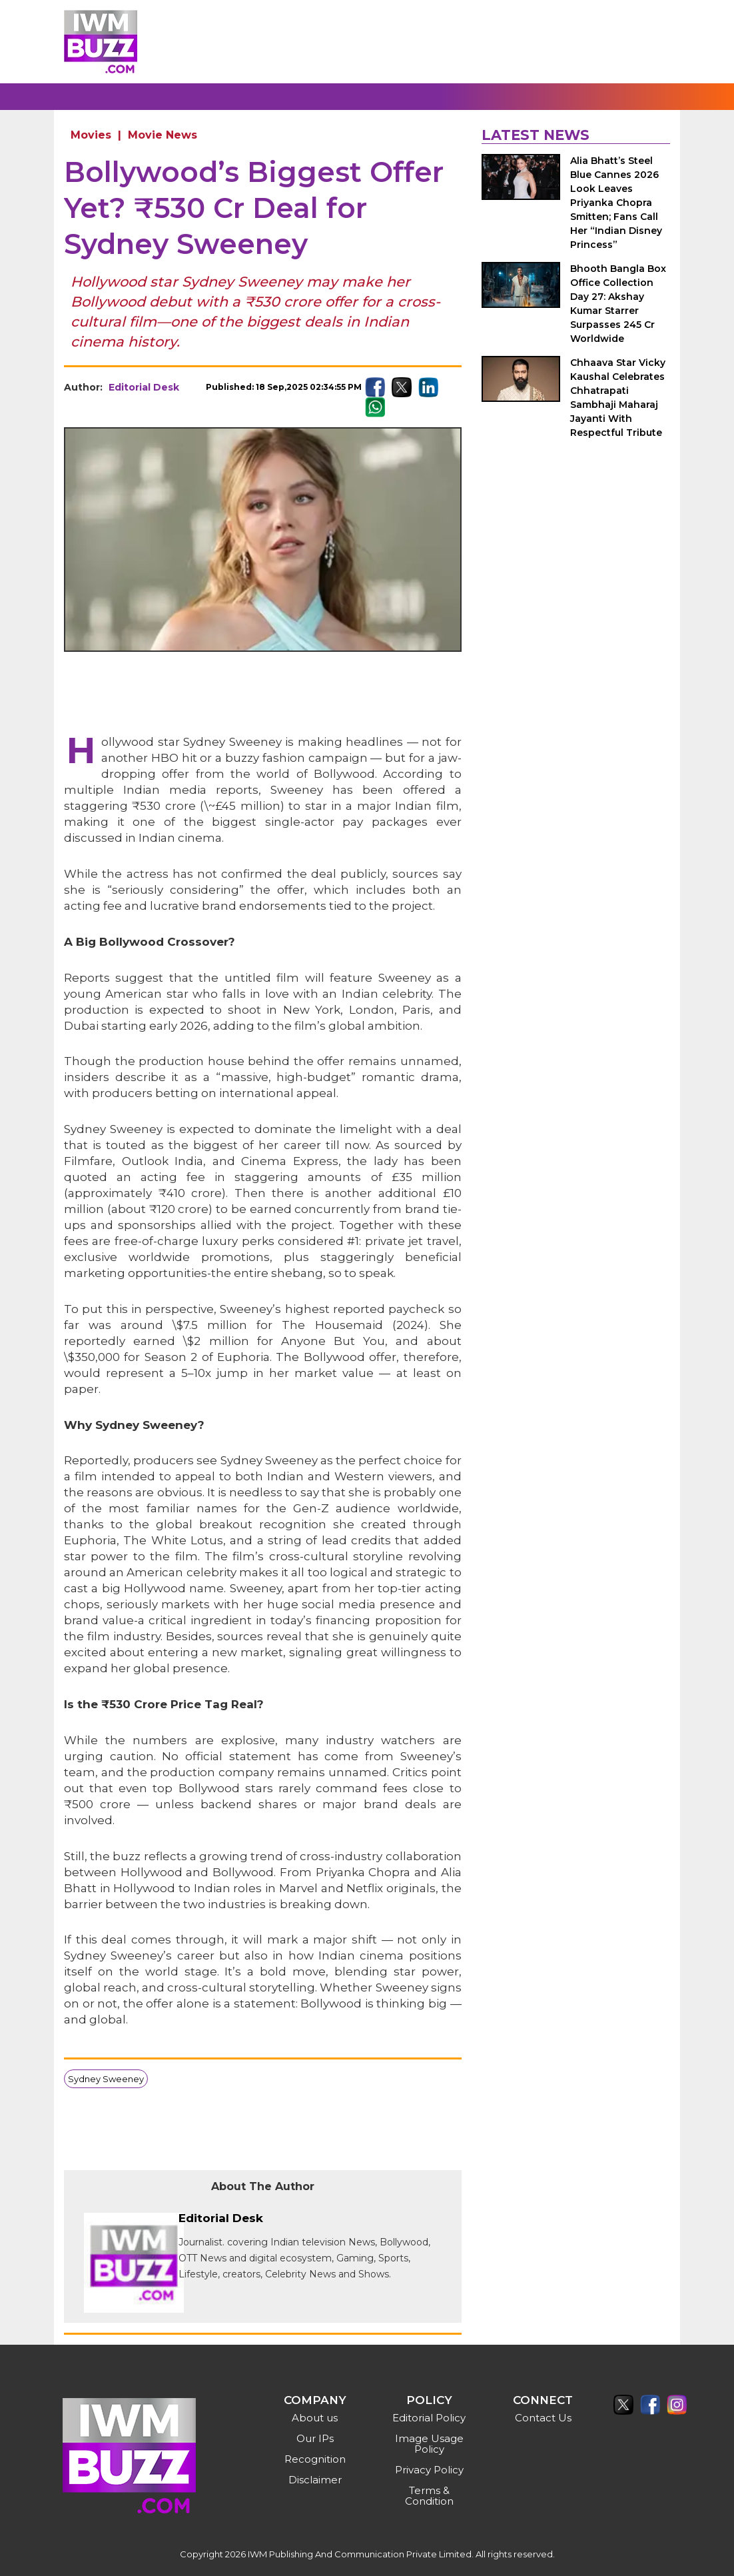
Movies (91, 135)
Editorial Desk (144, 387)
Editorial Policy (429, 2417)
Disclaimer (315, 2479)
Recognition (315, 2459)
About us (315, 2417)
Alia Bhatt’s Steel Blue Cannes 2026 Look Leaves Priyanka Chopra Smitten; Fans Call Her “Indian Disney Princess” (616, 203)
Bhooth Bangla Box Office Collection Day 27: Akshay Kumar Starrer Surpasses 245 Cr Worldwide (618, 304)
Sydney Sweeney (106, 2078)
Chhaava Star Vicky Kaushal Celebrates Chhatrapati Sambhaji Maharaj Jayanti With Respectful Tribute (617, 398)
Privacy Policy (429, 2469)
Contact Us (543, 2417)
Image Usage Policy (429, 2443)
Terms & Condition (429, 2495)
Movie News (162, 135)
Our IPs (315, 2438)
